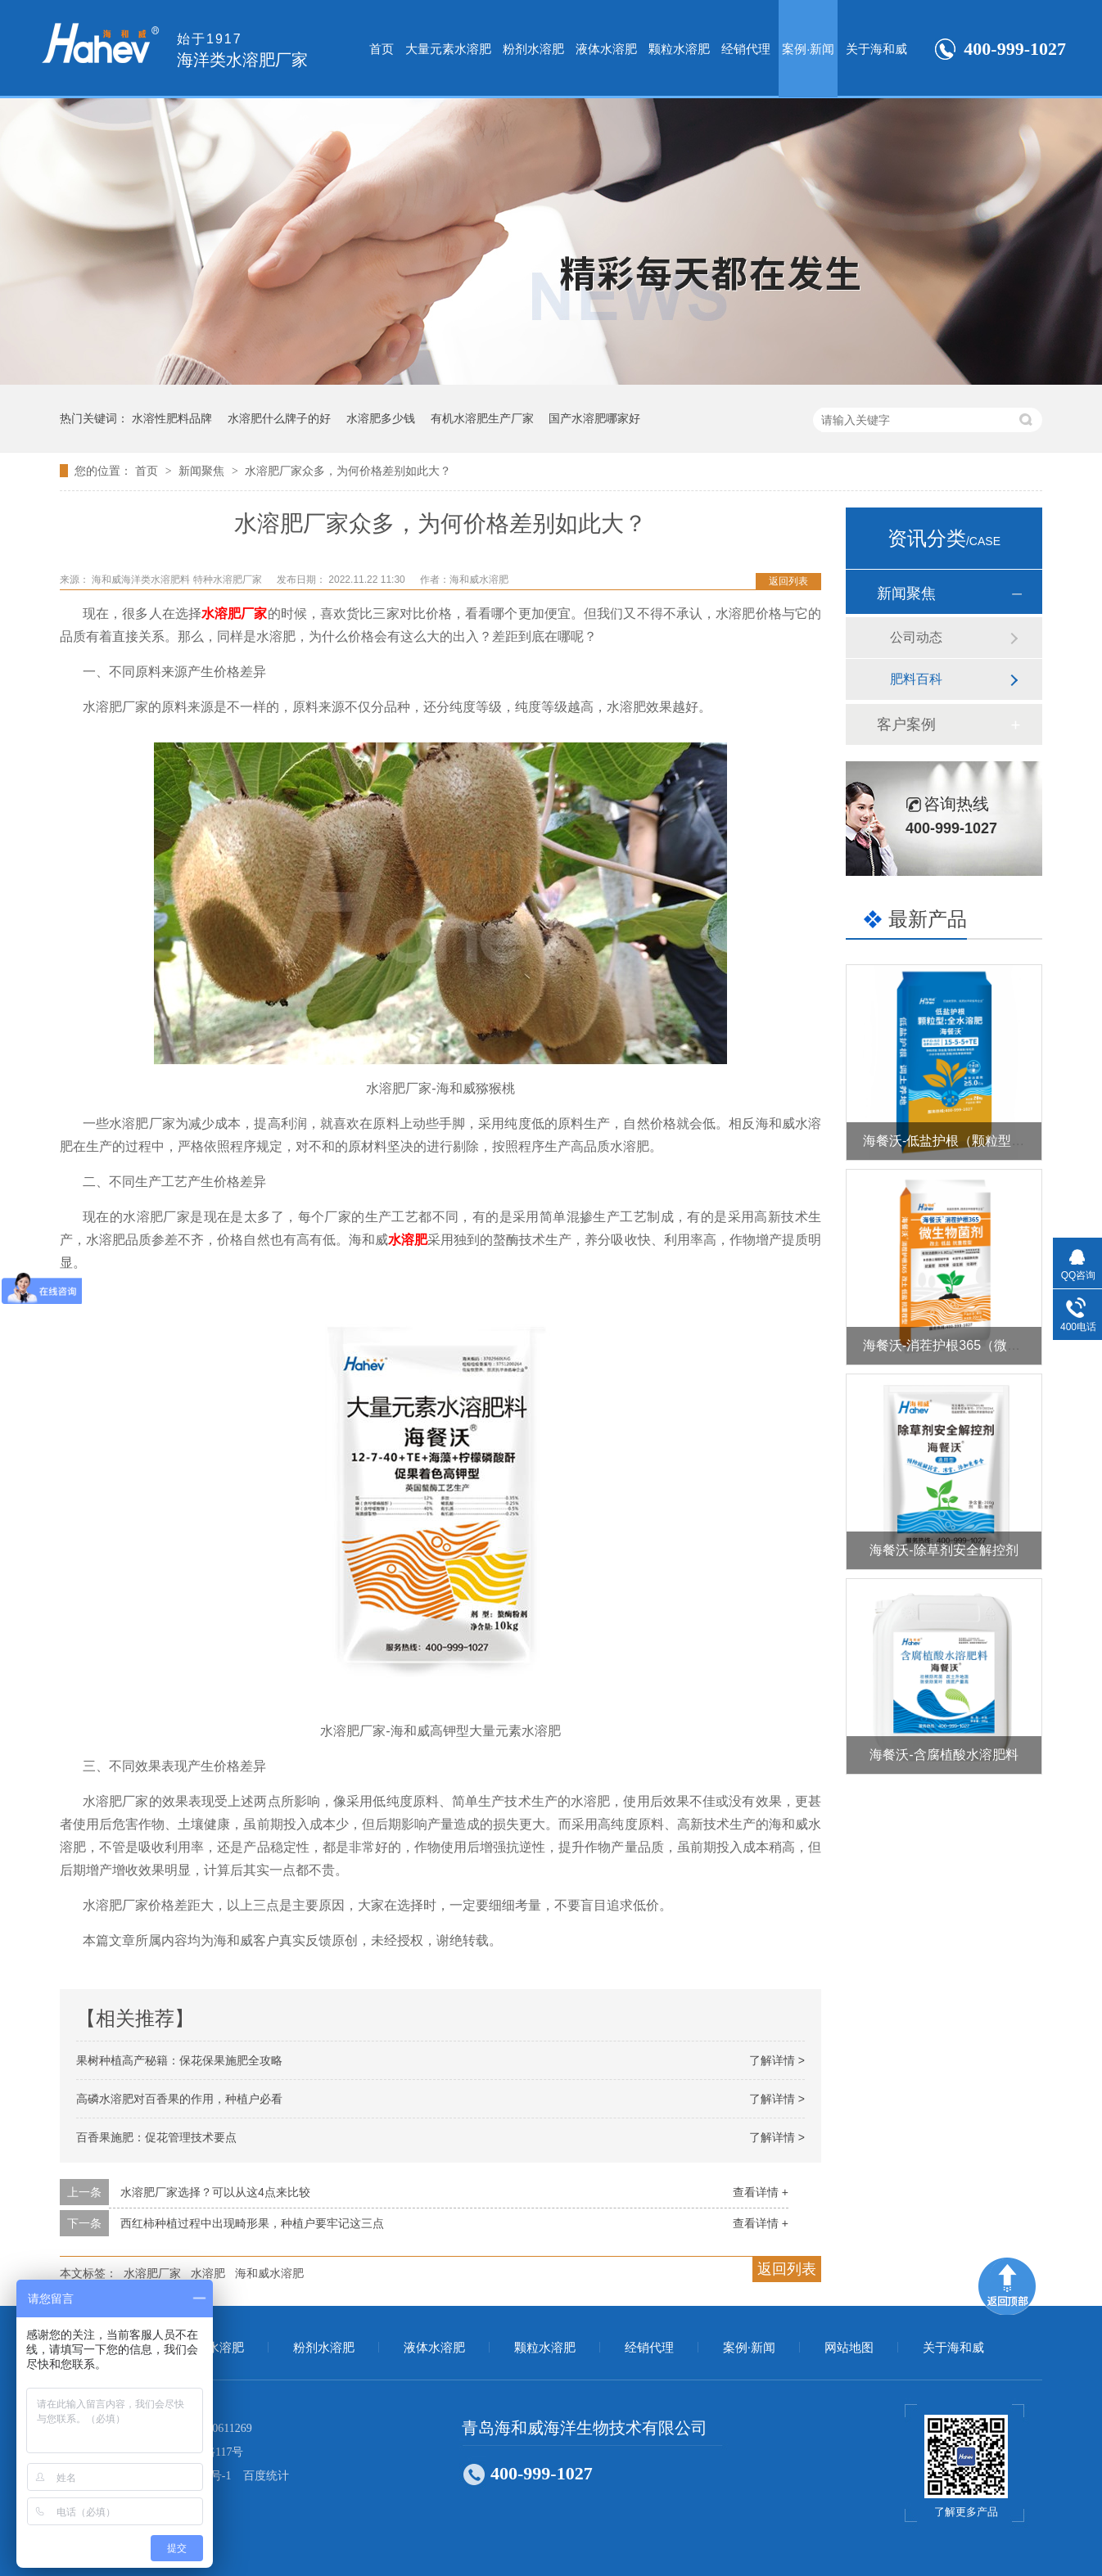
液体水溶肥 (606, 49)
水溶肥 (407, 1240)
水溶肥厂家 (234, 613)
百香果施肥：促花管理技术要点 (156, 2137)
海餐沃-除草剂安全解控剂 (943, 1550)
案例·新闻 (808, 49)
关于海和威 (876, 49)
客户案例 (906, 724)
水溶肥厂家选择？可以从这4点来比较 (215, 2192)
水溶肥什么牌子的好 (279, 418)
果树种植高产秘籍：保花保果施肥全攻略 (179, 2060)
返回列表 (788, 581)
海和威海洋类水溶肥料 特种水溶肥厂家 (178, 579)
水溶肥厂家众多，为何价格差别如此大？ (348, 470)
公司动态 (916, 637)
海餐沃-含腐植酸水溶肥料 (943, 1755)
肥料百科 (916, 679)
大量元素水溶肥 (448, 49)
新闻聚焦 (203, 470)
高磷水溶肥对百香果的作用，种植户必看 (179, 2098)
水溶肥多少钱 (380, 418)
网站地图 (849, 2347)
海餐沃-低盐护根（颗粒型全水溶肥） (970, 1141)
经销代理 (745, 49)
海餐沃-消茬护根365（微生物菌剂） (968, 1345)
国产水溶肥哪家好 (594, 418)
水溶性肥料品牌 (172, 418)
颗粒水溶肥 (679, 49)
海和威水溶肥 (269, 2273)
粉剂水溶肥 (533, 49)
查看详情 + (760, 2192)
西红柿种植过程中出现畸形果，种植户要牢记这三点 (252, 2223)
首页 (381, 49)
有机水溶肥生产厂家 (482, 418)
